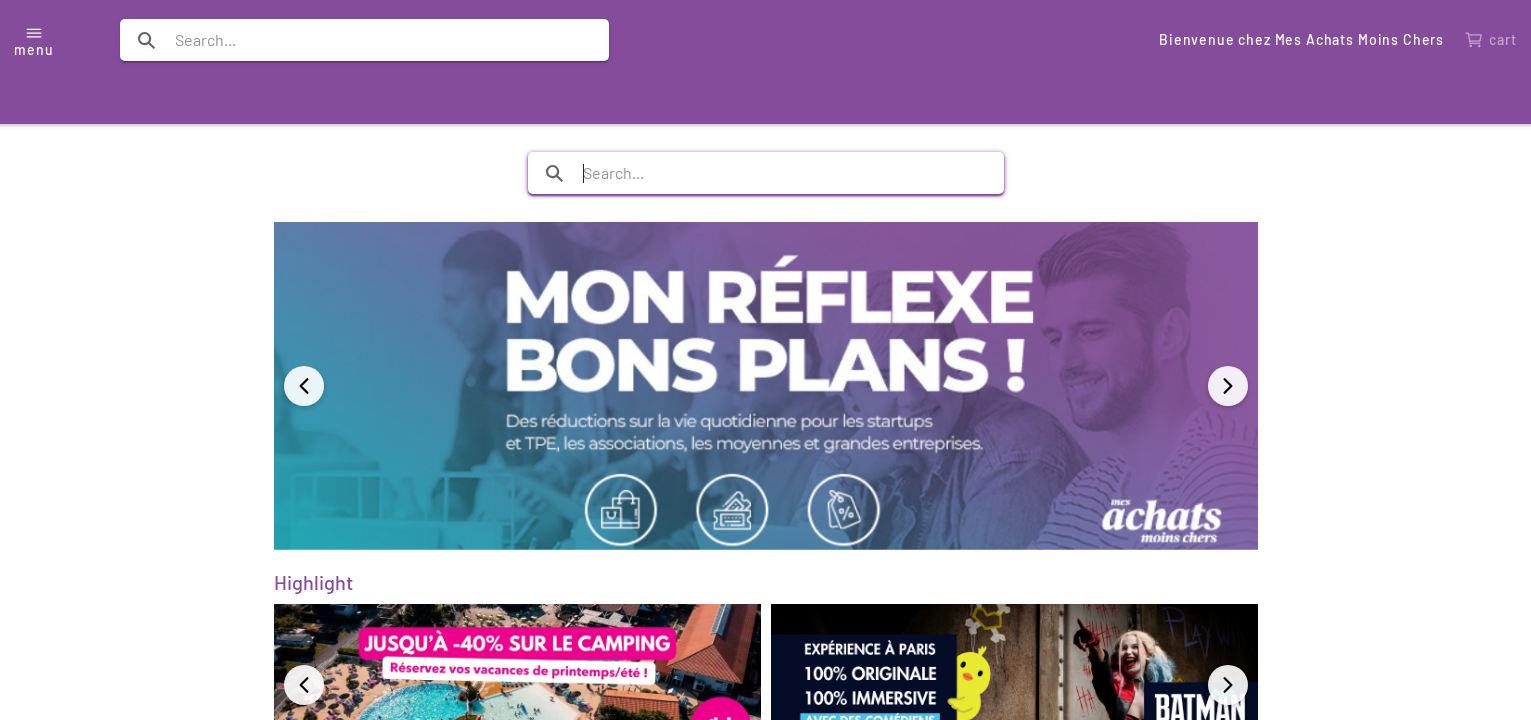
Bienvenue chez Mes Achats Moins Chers (1301, 39)
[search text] (364, 40)
